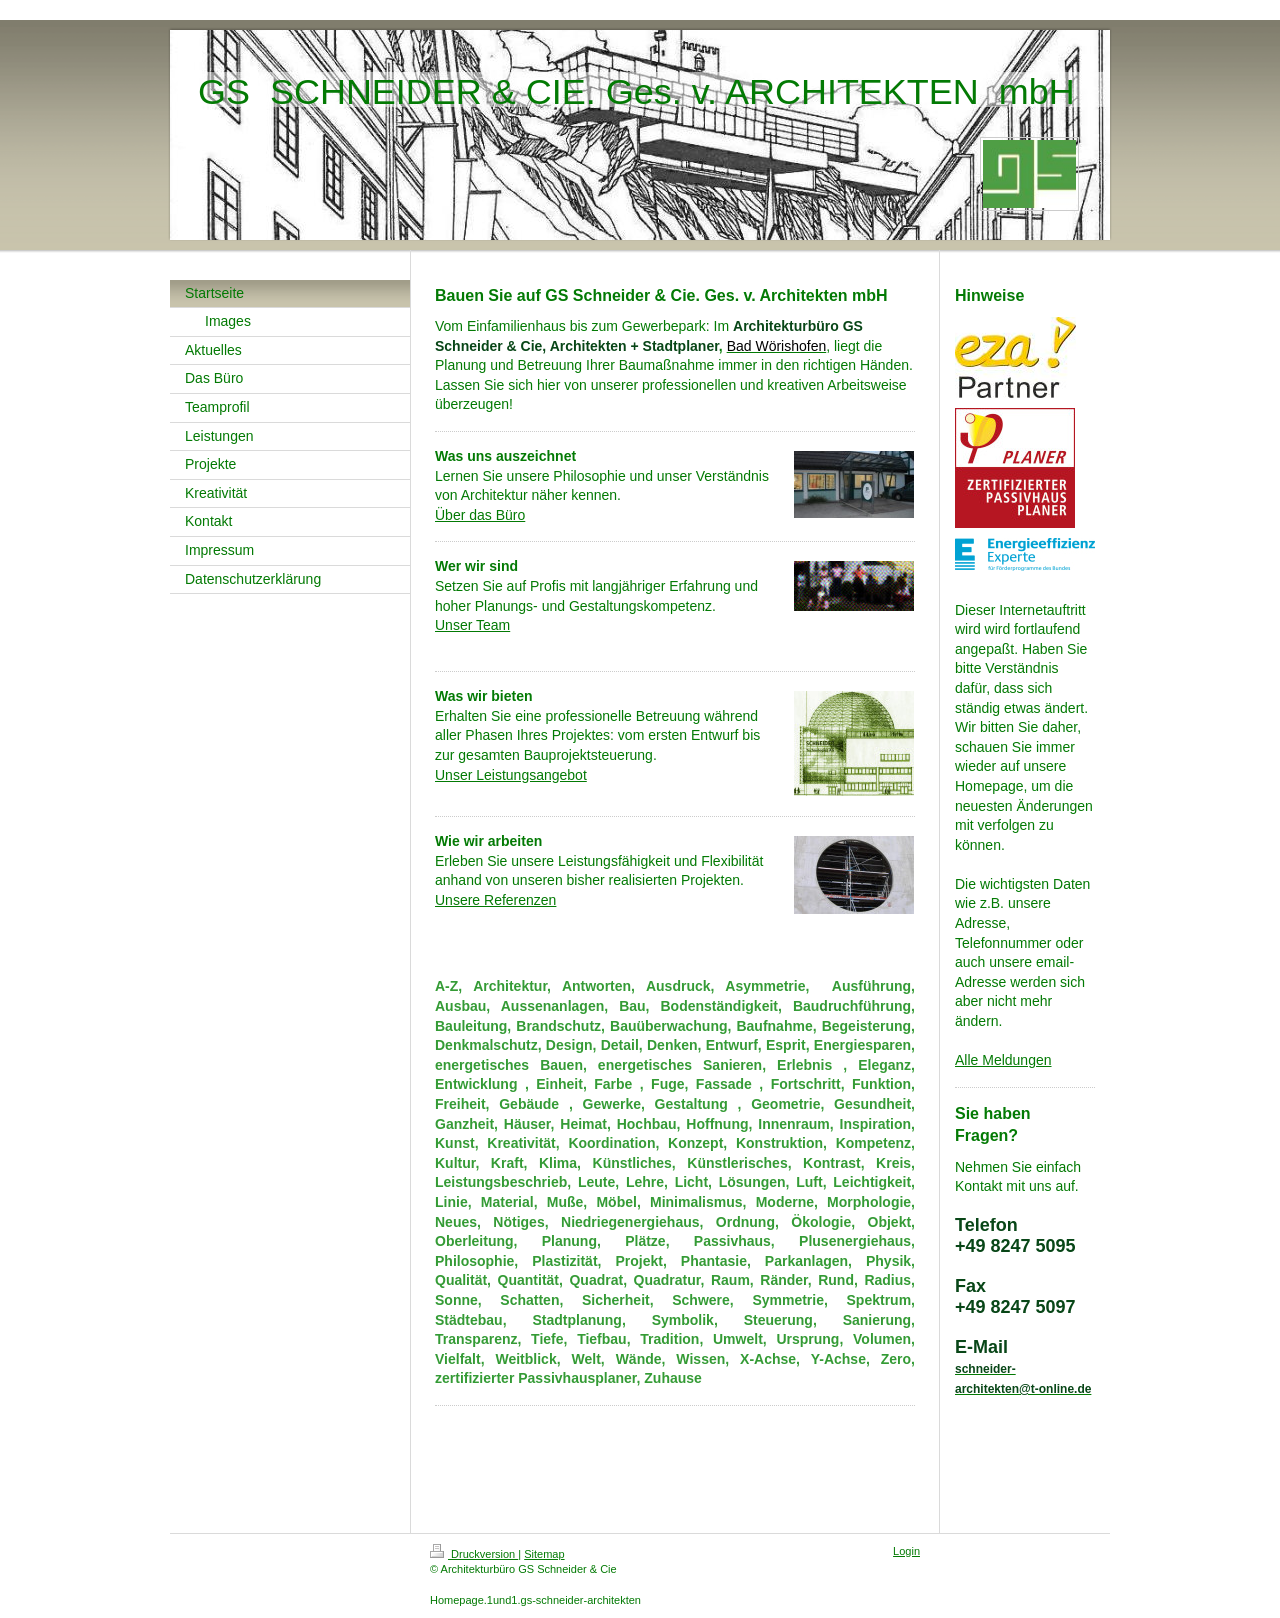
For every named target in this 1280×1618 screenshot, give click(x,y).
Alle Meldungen (1003, 1060)
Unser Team (472, 625)
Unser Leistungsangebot (511, 775)
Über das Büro (480, 515)
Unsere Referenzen (495, 900)
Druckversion (474, 1554)
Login (906, 1551)
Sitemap (544, 1554)
